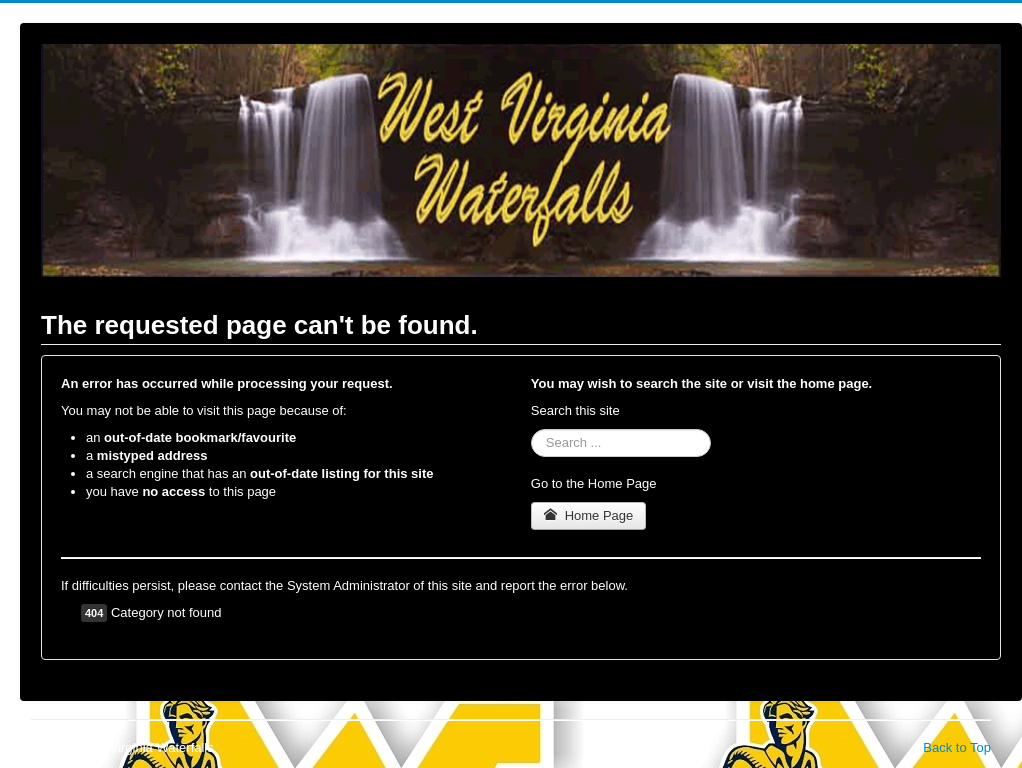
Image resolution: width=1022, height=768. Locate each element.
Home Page (589, 515)
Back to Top (957, 747)
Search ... (531, 429)
